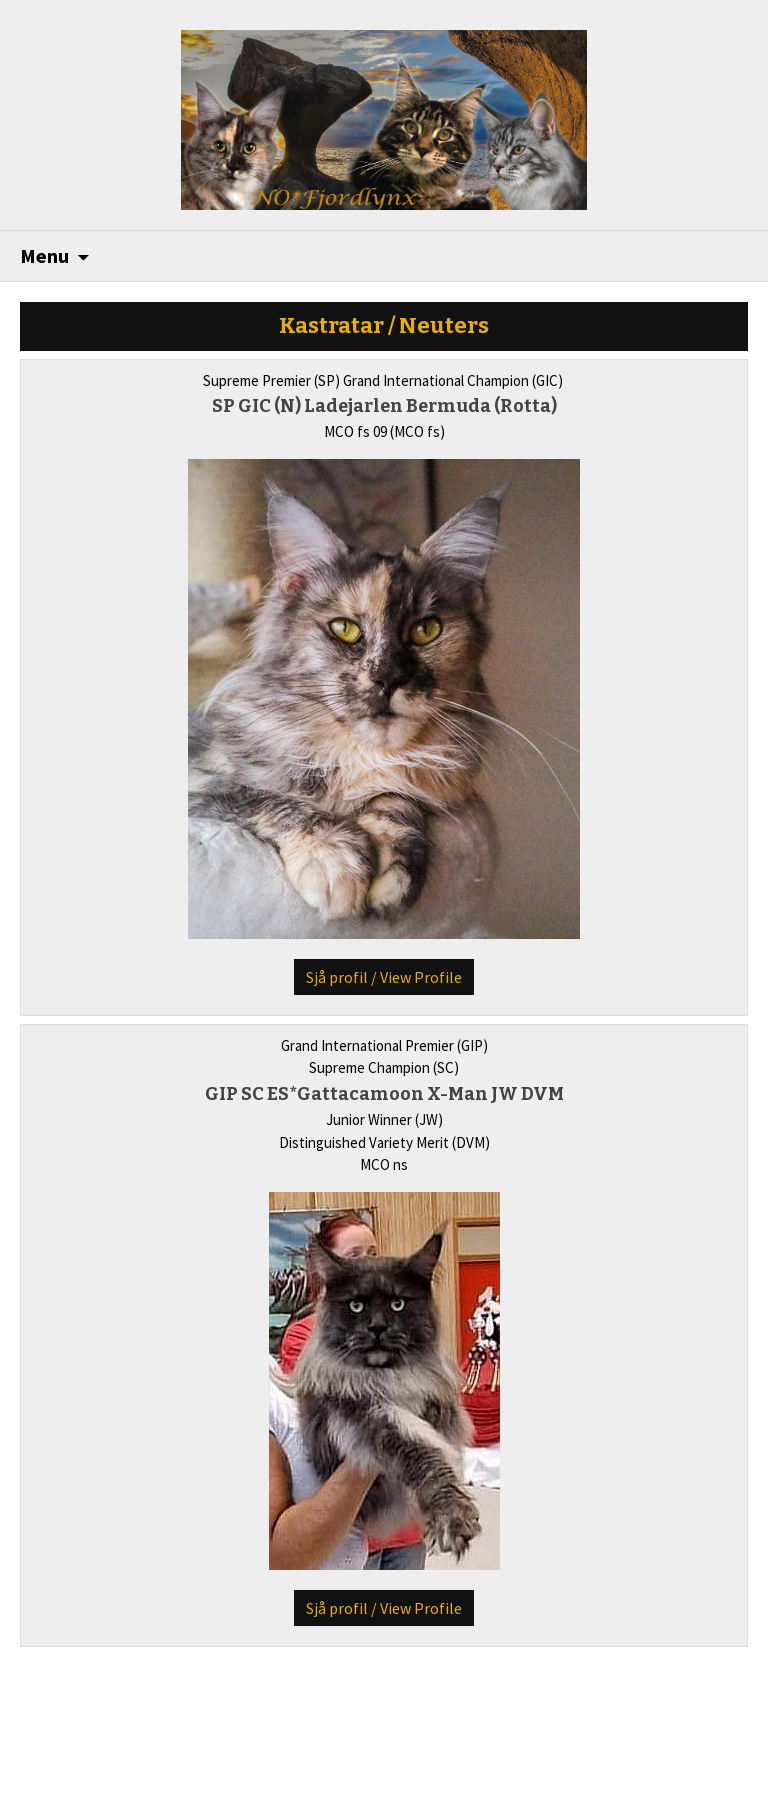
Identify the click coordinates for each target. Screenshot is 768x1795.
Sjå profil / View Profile (384, 977)
